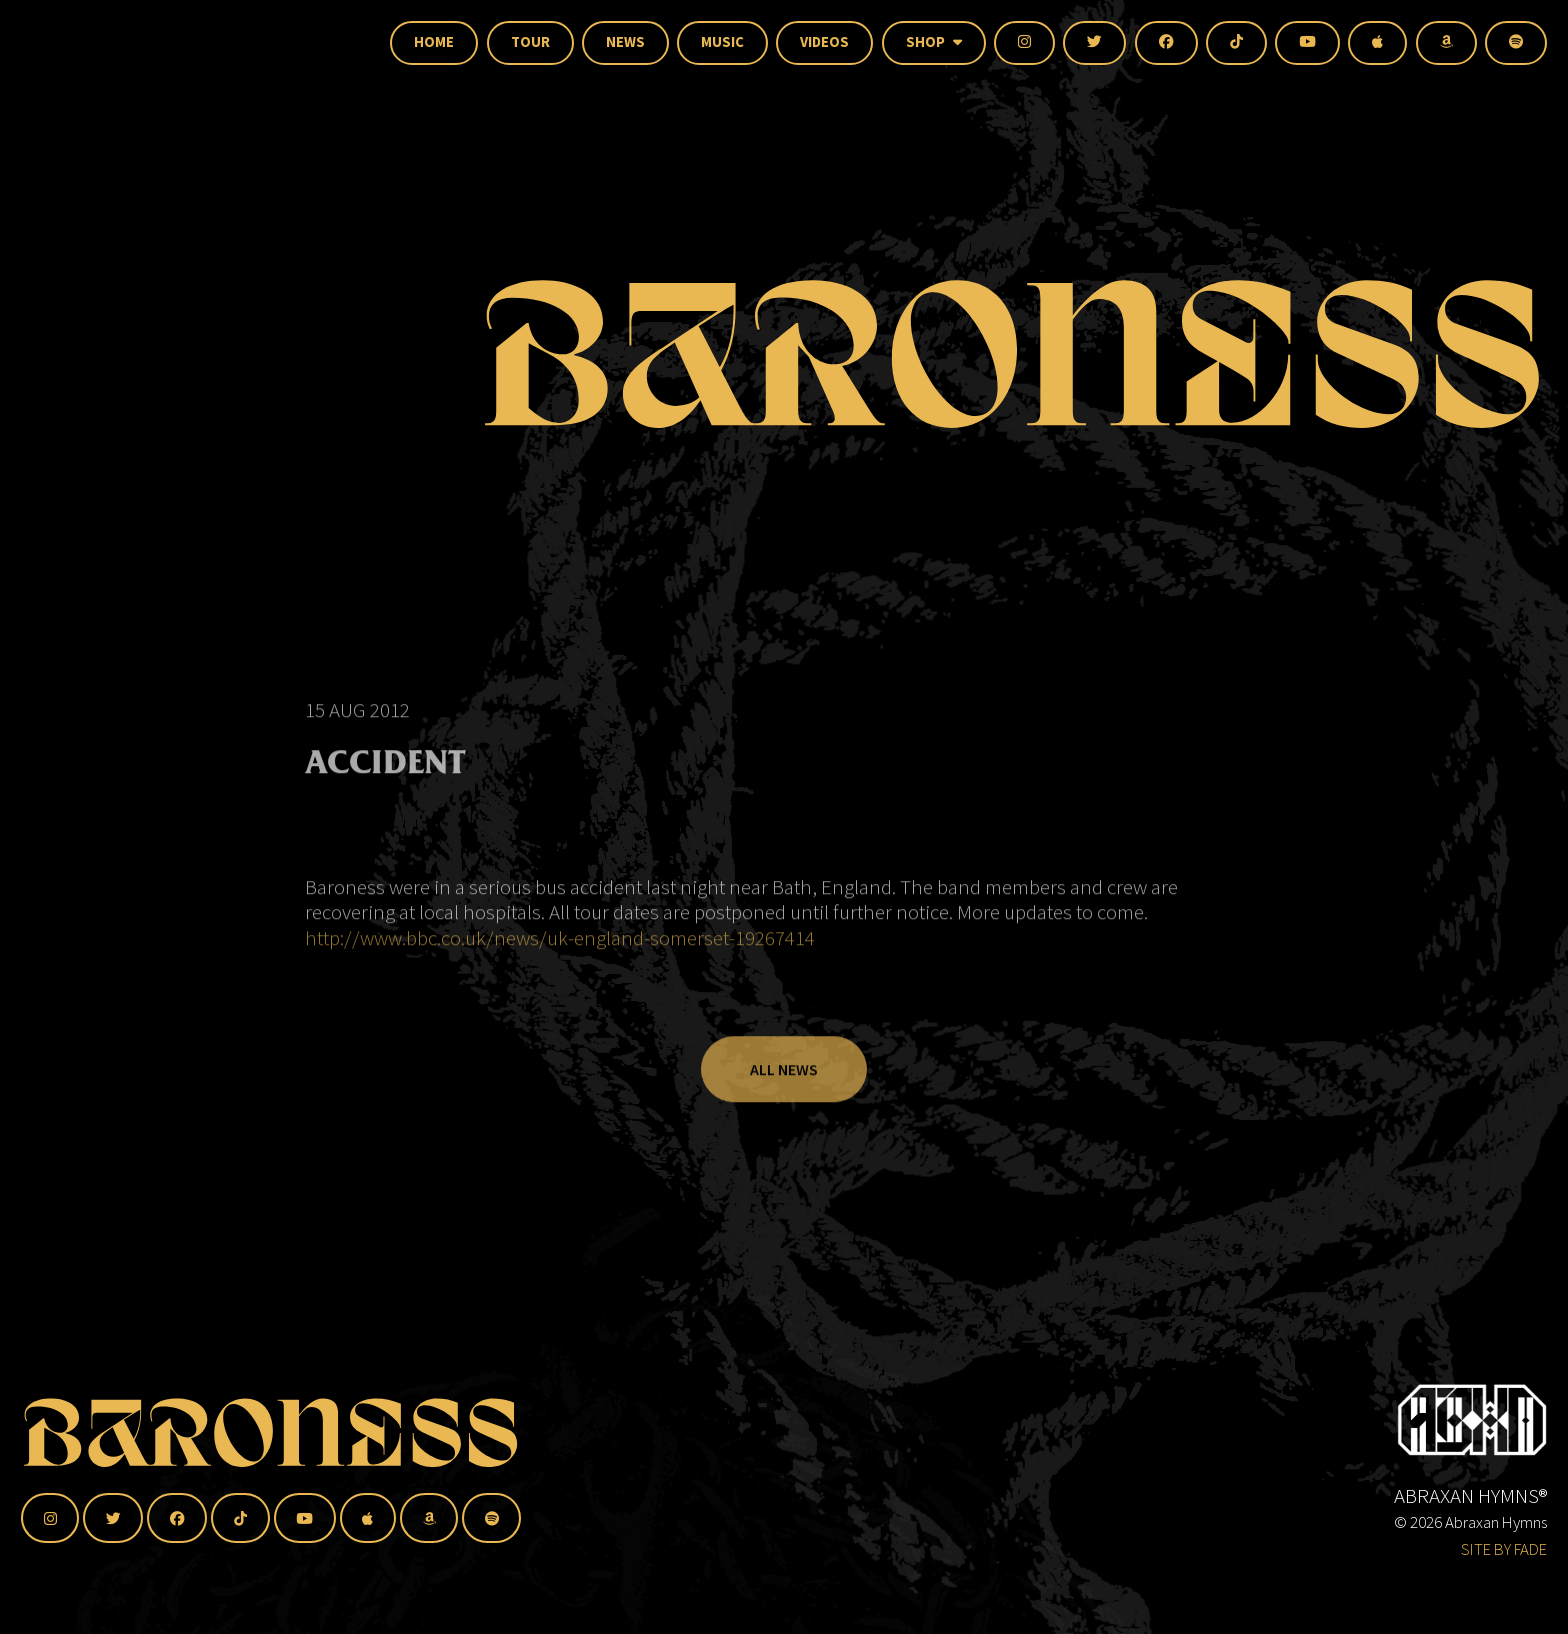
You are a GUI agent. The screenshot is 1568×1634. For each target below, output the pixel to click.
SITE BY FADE (1504, 1549)
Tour (530, 42)
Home (434, 42)
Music (722, 42)
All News (784, 1095)
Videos (824, 42)
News (625, 42)
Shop (934, 42)
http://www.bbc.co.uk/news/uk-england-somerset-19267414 (560, 963)
